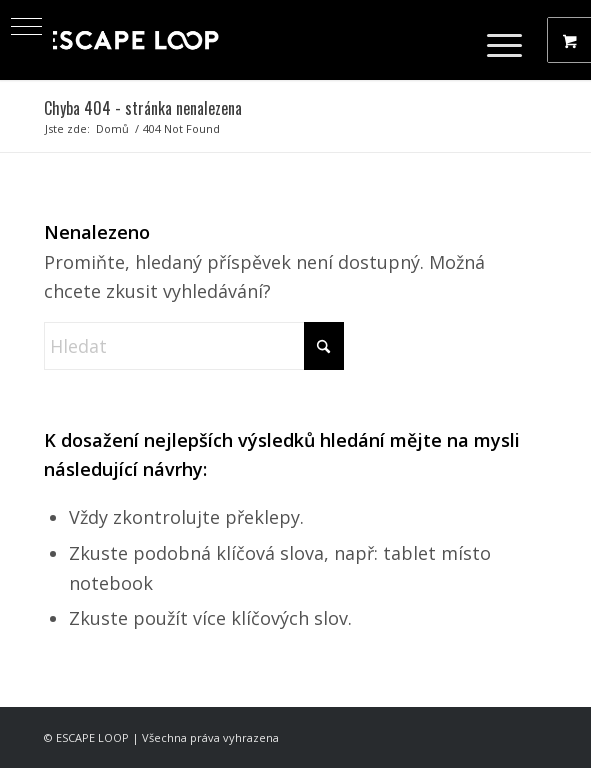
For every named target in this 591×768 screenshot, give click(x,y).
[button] (26, 26)
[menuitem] (507, 40)
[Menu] (494, 40)
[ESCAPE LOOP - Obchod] (245, 40)
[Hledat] (194, 346)
